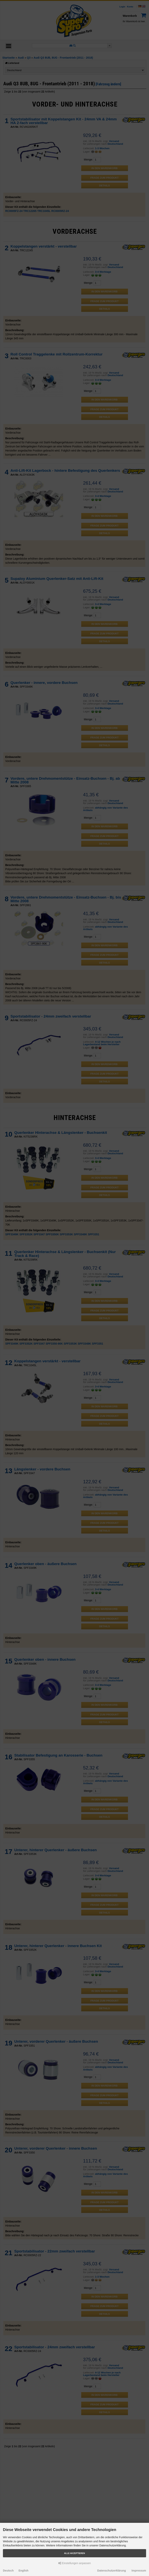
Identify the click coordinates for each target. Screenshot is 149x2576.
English (23, 2570)
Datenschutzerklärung (111, 2570)
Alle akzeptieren (74, 2553)
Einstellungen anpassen (74, 2563)
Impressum (138, 2570)
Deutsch (8, 2570)
